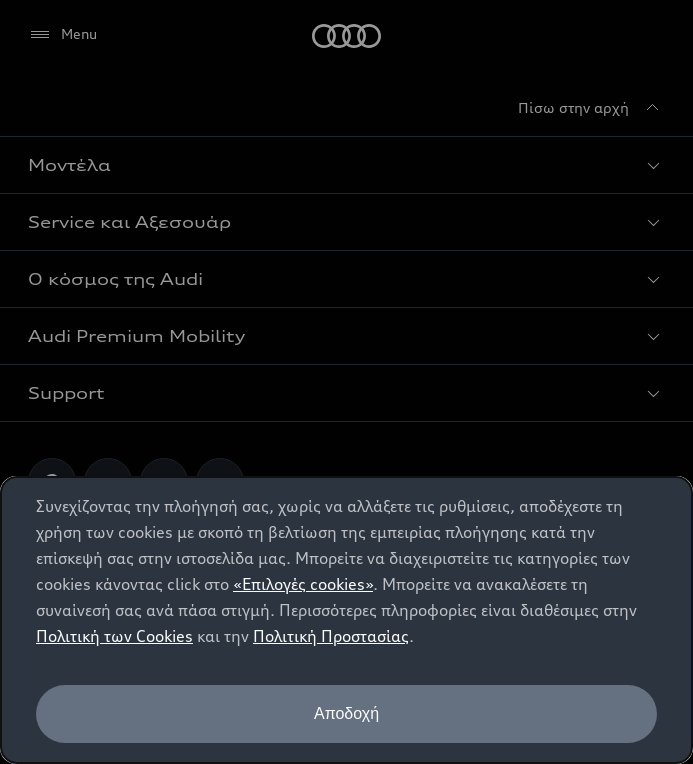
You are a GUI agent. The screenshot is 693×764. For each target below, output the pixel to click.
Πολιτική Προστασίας (331, 636)
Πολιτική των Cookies (114, 636)
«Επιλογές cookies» (303, 584)
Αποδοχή (346, 713)
